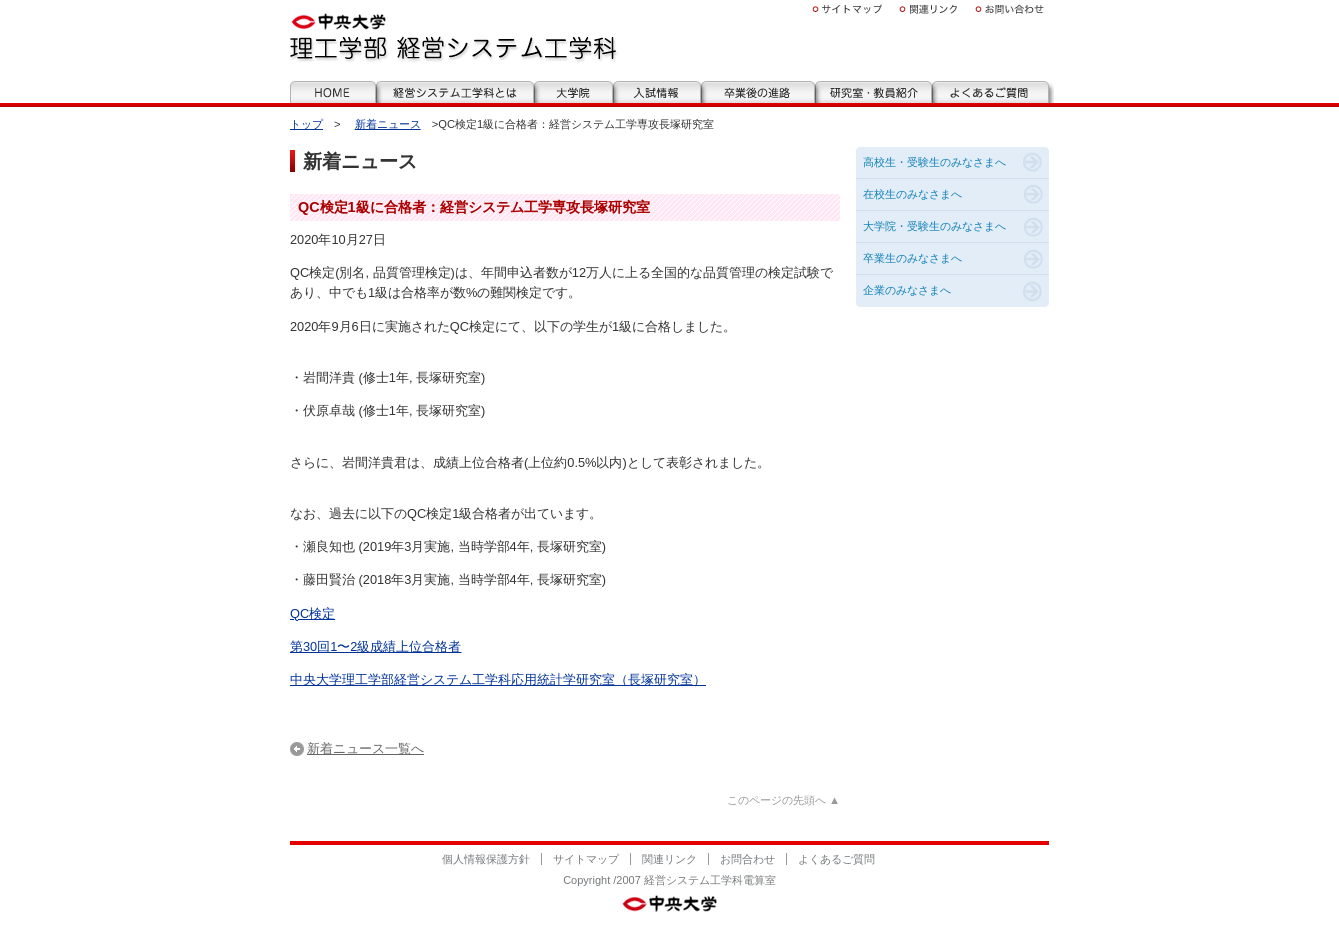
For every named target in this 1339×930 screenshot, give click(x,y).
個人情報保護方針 (486, 859)
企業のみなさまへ (907, 290)
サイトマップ (586, 859)
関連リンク (669, 859)
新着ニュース (388, 124)
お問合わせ (747, 859)
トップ (306, 124)
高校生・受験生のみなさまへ (934, 162)
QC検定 (312, 613)
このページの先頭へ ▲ (783, 800)
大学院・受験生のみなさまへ (934, 226)
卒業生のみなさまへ (912, 258)
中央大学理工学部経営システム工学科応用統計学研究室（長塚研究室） (498, 679)
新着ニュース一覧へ (365, 748)
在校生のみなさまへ (912, 194)
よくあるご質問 (836, 859)
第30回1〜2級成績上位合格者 (375, 646)
